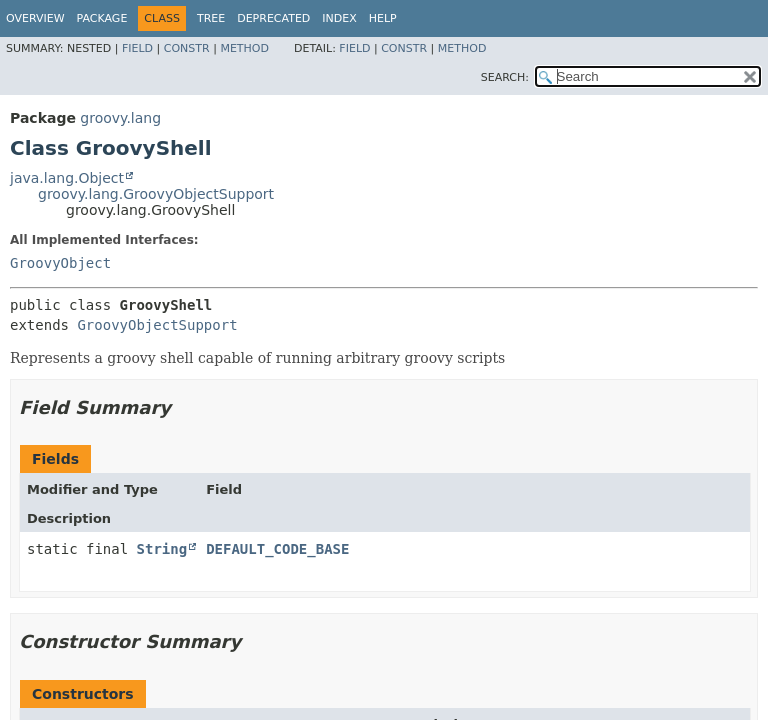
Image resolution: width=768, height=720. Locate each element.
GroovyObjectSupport (157, 325)
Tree (211, 18)
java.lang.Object (67, 178)
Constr (187, 48)
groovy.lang (120, 118)
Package (102, 18)
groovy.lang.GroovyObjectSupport (156, 194)
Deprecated (273, 18)
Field (137, 48)
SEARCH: (505, 77)
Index (339, 18)
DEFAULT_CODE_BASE (277, 549)
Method (244, 48)
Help (383, 18)
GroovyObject (60, 263)
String (162, 549)
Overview (35, 18)
